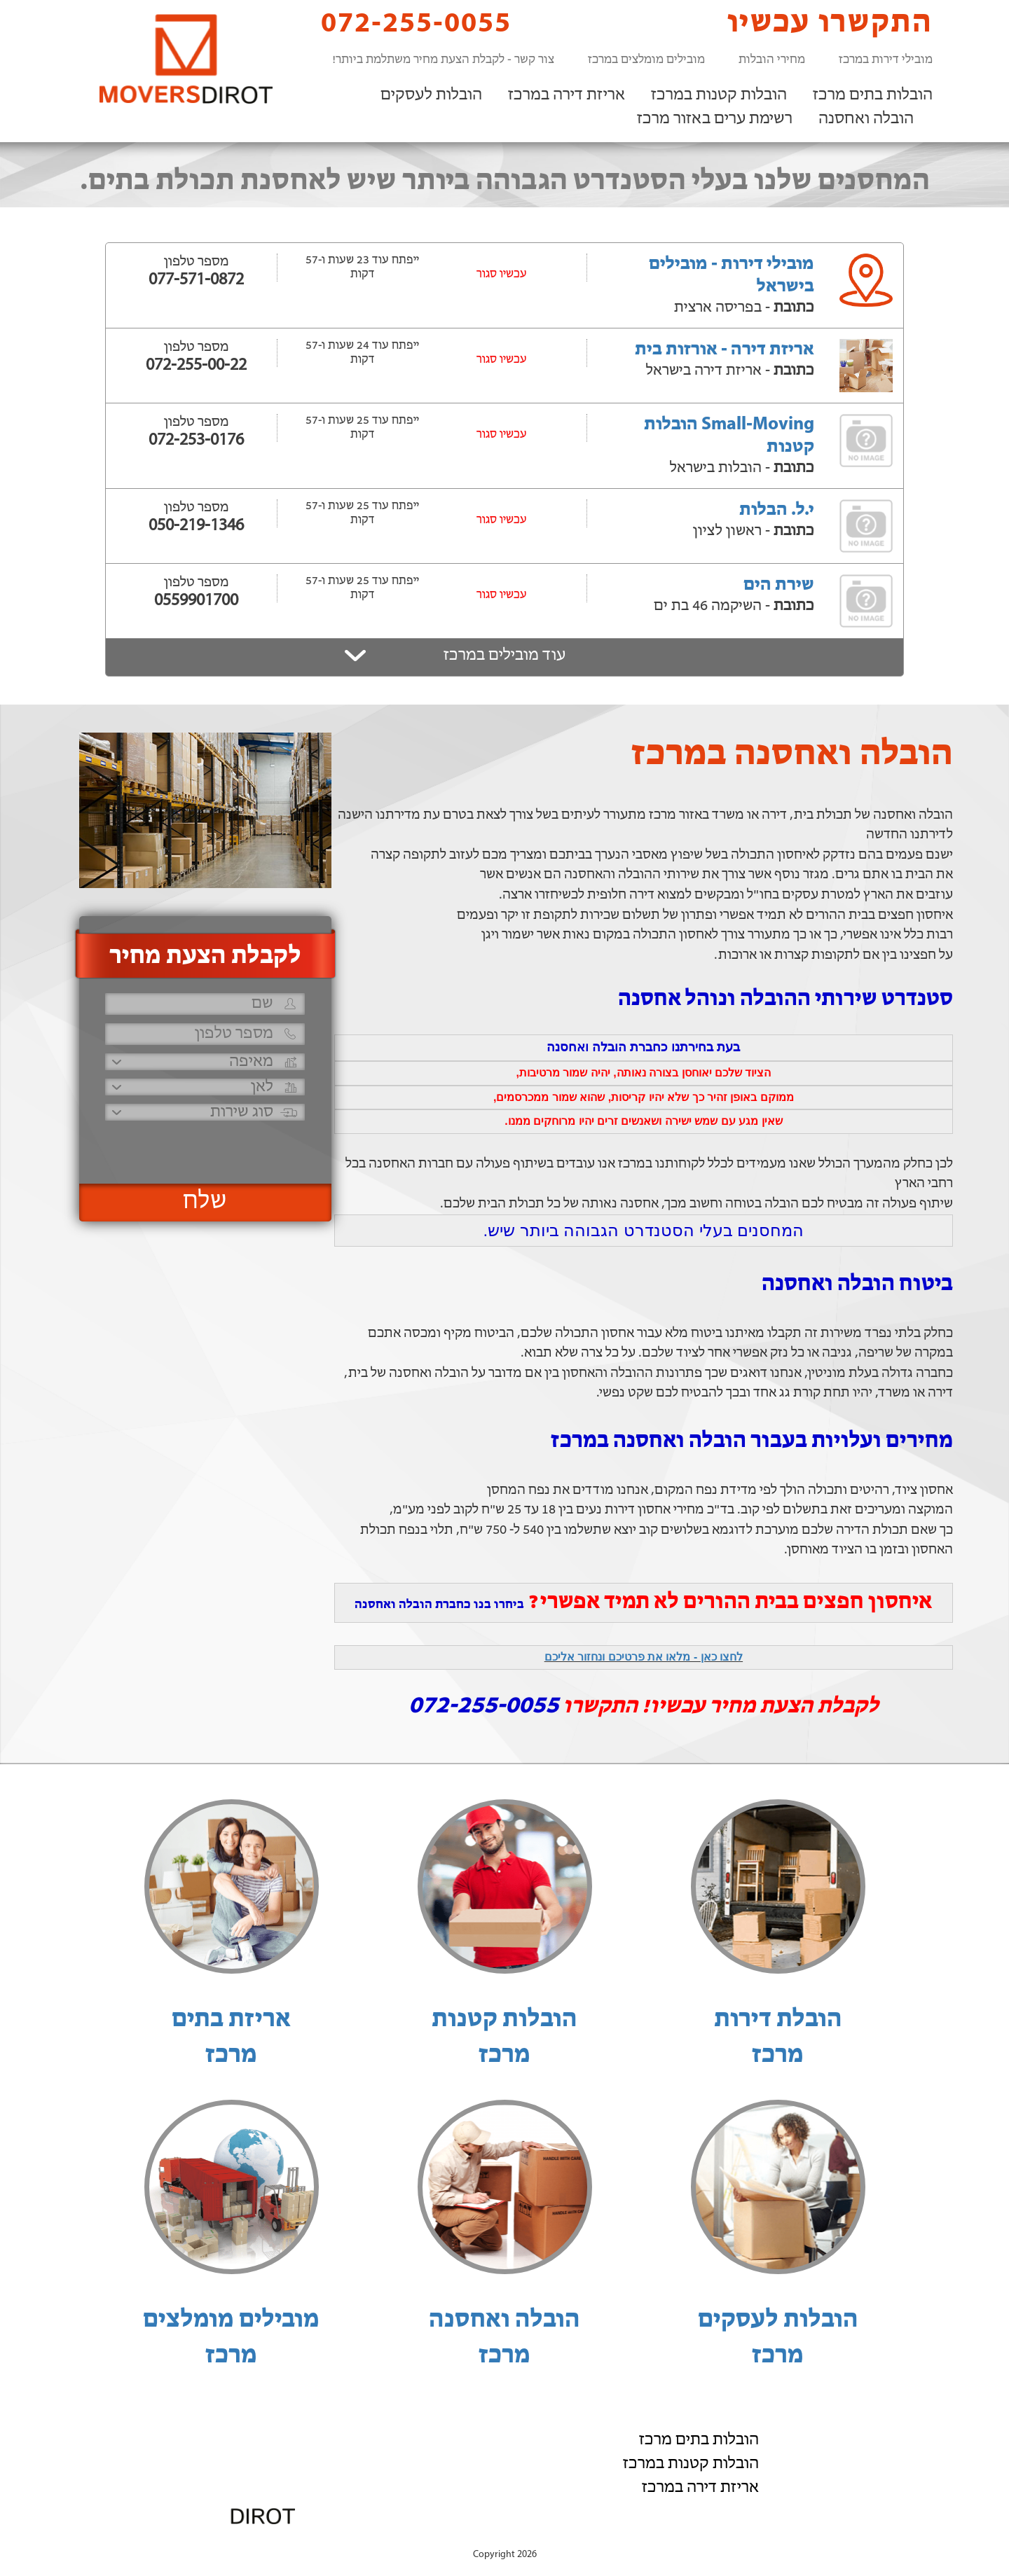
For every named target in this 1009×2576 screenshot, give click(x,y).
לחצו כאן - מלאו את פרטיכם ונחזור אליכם (643, 1657)
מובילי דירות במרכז (886, 60)
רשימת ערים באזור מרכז (714, 119)
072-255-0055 (404, 23)
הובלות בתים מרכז (873, 95)
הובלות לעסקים (431, 95)
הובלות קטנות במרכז (719, 95)
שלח (205, 1201)
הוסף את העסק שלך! (778, 2539)
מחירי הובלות (772, 60)
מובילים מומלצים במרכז (646, 60)
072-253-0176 (196, 440)
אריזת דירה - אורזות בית (724, 349)
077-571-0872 (196, 280)
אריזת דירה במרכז (566, 95)
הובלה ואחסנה (866, 119)
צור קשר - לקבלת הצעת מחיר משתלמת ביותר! (443, 60)
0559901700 (196, 601)
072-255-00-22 (196, 365)
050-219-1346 (196, 526)
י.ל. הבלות (776, 510)
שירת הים (778, 585)
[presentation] (203, 1146)
